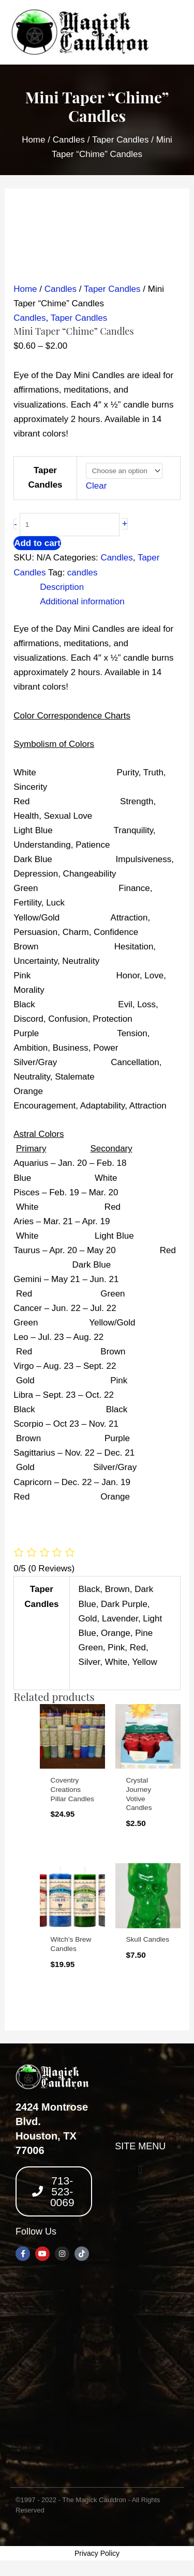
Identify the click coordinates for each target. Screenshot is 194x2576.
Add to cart (37, 543)
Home (33, 140)
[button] (140, 2169)
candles (82, 572)
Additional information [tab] (82, 601)
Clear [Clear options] (96, 486)
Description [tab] (62, 587)
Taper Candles (120, 140)
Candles (69, 140)
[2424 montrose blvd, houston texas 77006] (97, 2376)
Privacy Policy (97, 2553)
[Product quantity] (70, 524)
